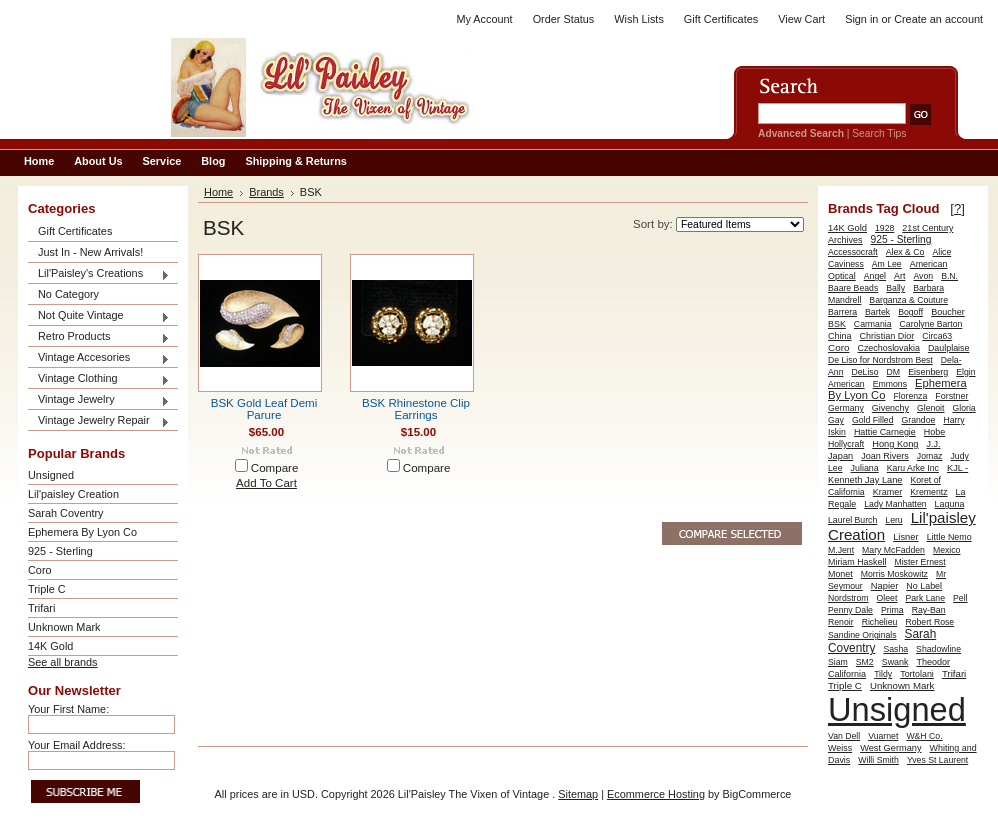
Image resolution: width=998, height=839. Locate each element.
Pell (960, 598)
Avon (923, 276)
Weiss (840, 748)
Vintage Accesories (99, 358)
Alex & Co (905, 252)
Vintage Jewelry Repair (99, 421)
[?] (957, 208)
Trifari (41, 608)
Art (899, 276)
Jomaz (930, 456)
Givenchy (890, 408)
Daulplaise (949, 348)
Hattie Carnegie (885, 432)
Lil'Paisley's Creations (99, 274)
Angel (875, 276)
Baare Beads (853, 288)
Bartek (877, 312)
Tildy (883, 674)
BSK (837, 324)
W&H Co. (924, 736)
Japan (840, 456)
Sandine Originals (862, 635)
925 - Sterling (60, 551)
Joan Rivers (885, 456)
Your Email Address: (77, 745)
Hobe (934, 432)
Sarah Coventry (66, 513)
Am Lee (887, 264)
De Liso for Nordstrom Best (880, 360)
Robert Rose (929, 622)
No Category (68, 294)
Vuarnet (883, 736)
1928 (884, 228)
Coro (40, 570)
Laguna (950, 504)
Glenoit (931, 408)
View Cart (801, 19)
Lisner (905, 537)
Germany (846, 408)
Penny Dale (850, 610)
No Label (924, 586)
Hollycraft (846, 444)
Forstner (951, 396)
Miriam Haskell (857, 562)
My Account (484, 19)
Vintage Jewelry (99, 400)
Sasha (895, 649)
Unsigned (51, 475)
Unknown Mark (64, 627)
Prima (892, 610)
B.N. (949, 276)
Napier (885, 586)
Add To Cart (266, 483)
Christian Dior (887, 336)
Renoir (841, 622)
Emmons (890, 384)
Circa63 (937, 336)
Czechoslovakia (888, 348)
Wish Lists (639, 19)
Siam (838, 662)
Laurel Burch (852, 520)
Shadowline (938, 649)
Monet (840, 574)
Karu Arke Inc (913, 468)
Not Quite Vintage (99, 316)
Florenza (910, 396)
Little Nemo (949, 537)
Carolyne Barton (931, 324)
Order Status (564, 19)
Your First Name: (68, 709)
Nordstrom (848, 598)
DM (894, 372)
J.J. (934, 444)
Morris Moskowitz (894, 574)
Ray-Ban (929, 610)
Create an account (938, 19)
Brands (266, 192)
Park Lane (925, 598)
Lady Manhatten (895, 504)
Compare (275, 468)
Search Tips (879, 133)
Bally (895, 288)
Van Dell (844, 736)
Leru (893, 520)
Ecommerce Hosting (656, 794)
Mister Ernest (919, 562)
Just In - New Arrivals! (90, 252)
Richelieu (880, 622)
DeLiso (865, 372)
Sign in (861, 19)
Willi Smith (878, 760)
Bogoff (910, 312)
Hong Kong (895, 444)
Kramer (888, 492)
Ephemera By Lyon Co (82, 532)
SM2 (865, 662)
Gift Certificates (721, 19)
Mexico (947, 550)
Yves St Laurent (937, 760)
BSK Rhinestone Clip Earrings (416, 409)
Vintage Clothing (99, 379)
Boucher (948, 312)
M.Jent (841, 550)
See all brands (63, 662)
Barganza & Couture (908, 300)
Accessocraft (853, 252)
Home (218, 192)
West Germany (890, 748)
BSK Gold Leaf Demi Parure (264, 409)
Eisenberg (928, 372)
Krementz (928, 492)
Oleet (887, 598)
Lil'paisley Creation (73, 494)
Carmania (873, 324)
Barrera (842, 312)
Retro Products (99, 337)
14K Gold (50, 646)
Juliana (865, 468)
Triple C (47, 589)
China (840, 336)
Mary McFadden (893, 550)
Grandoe (919, 420)
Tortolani (917, 674)
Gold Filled (873, 420)
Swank (895, 662)
